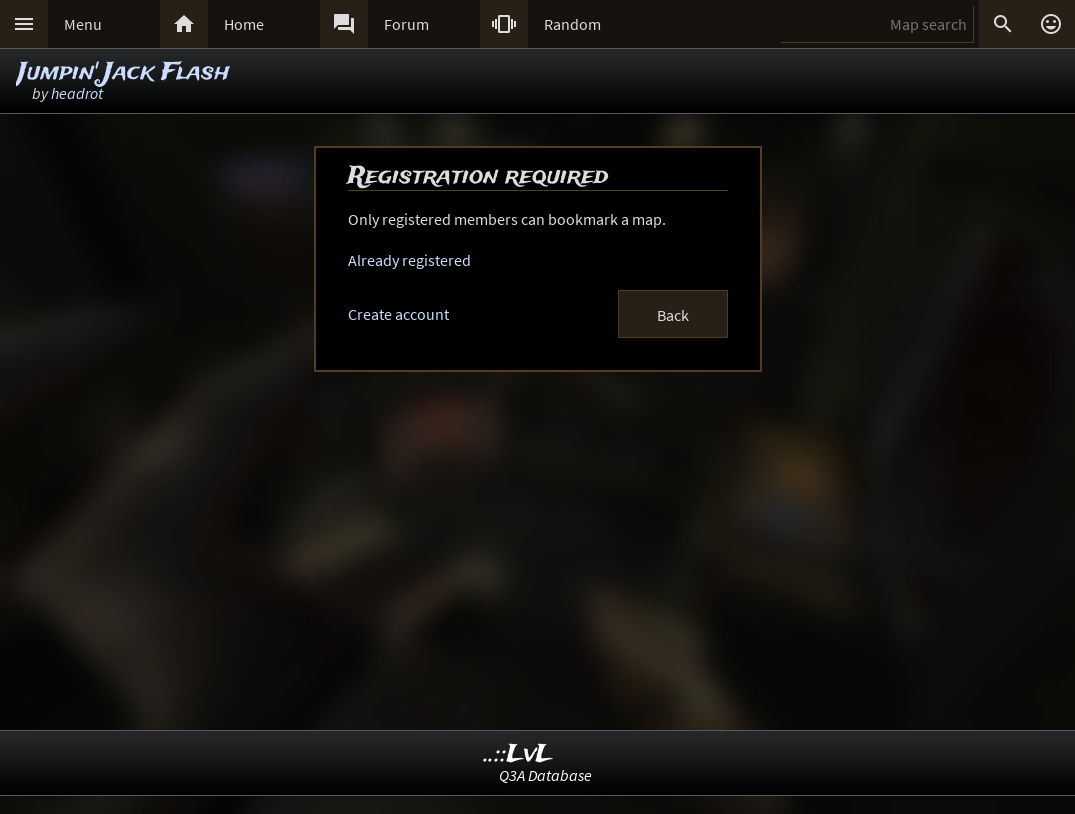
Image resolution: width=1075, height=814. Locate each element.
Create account (398, 314)
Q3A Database (545, 775)
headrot (77, 93)
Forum (406, 24)
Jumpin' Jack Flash (124, 72)
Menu (83, 24)
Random (572, 24)
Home (244, 24)
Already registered (409, 260)
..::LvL (518, 754)
